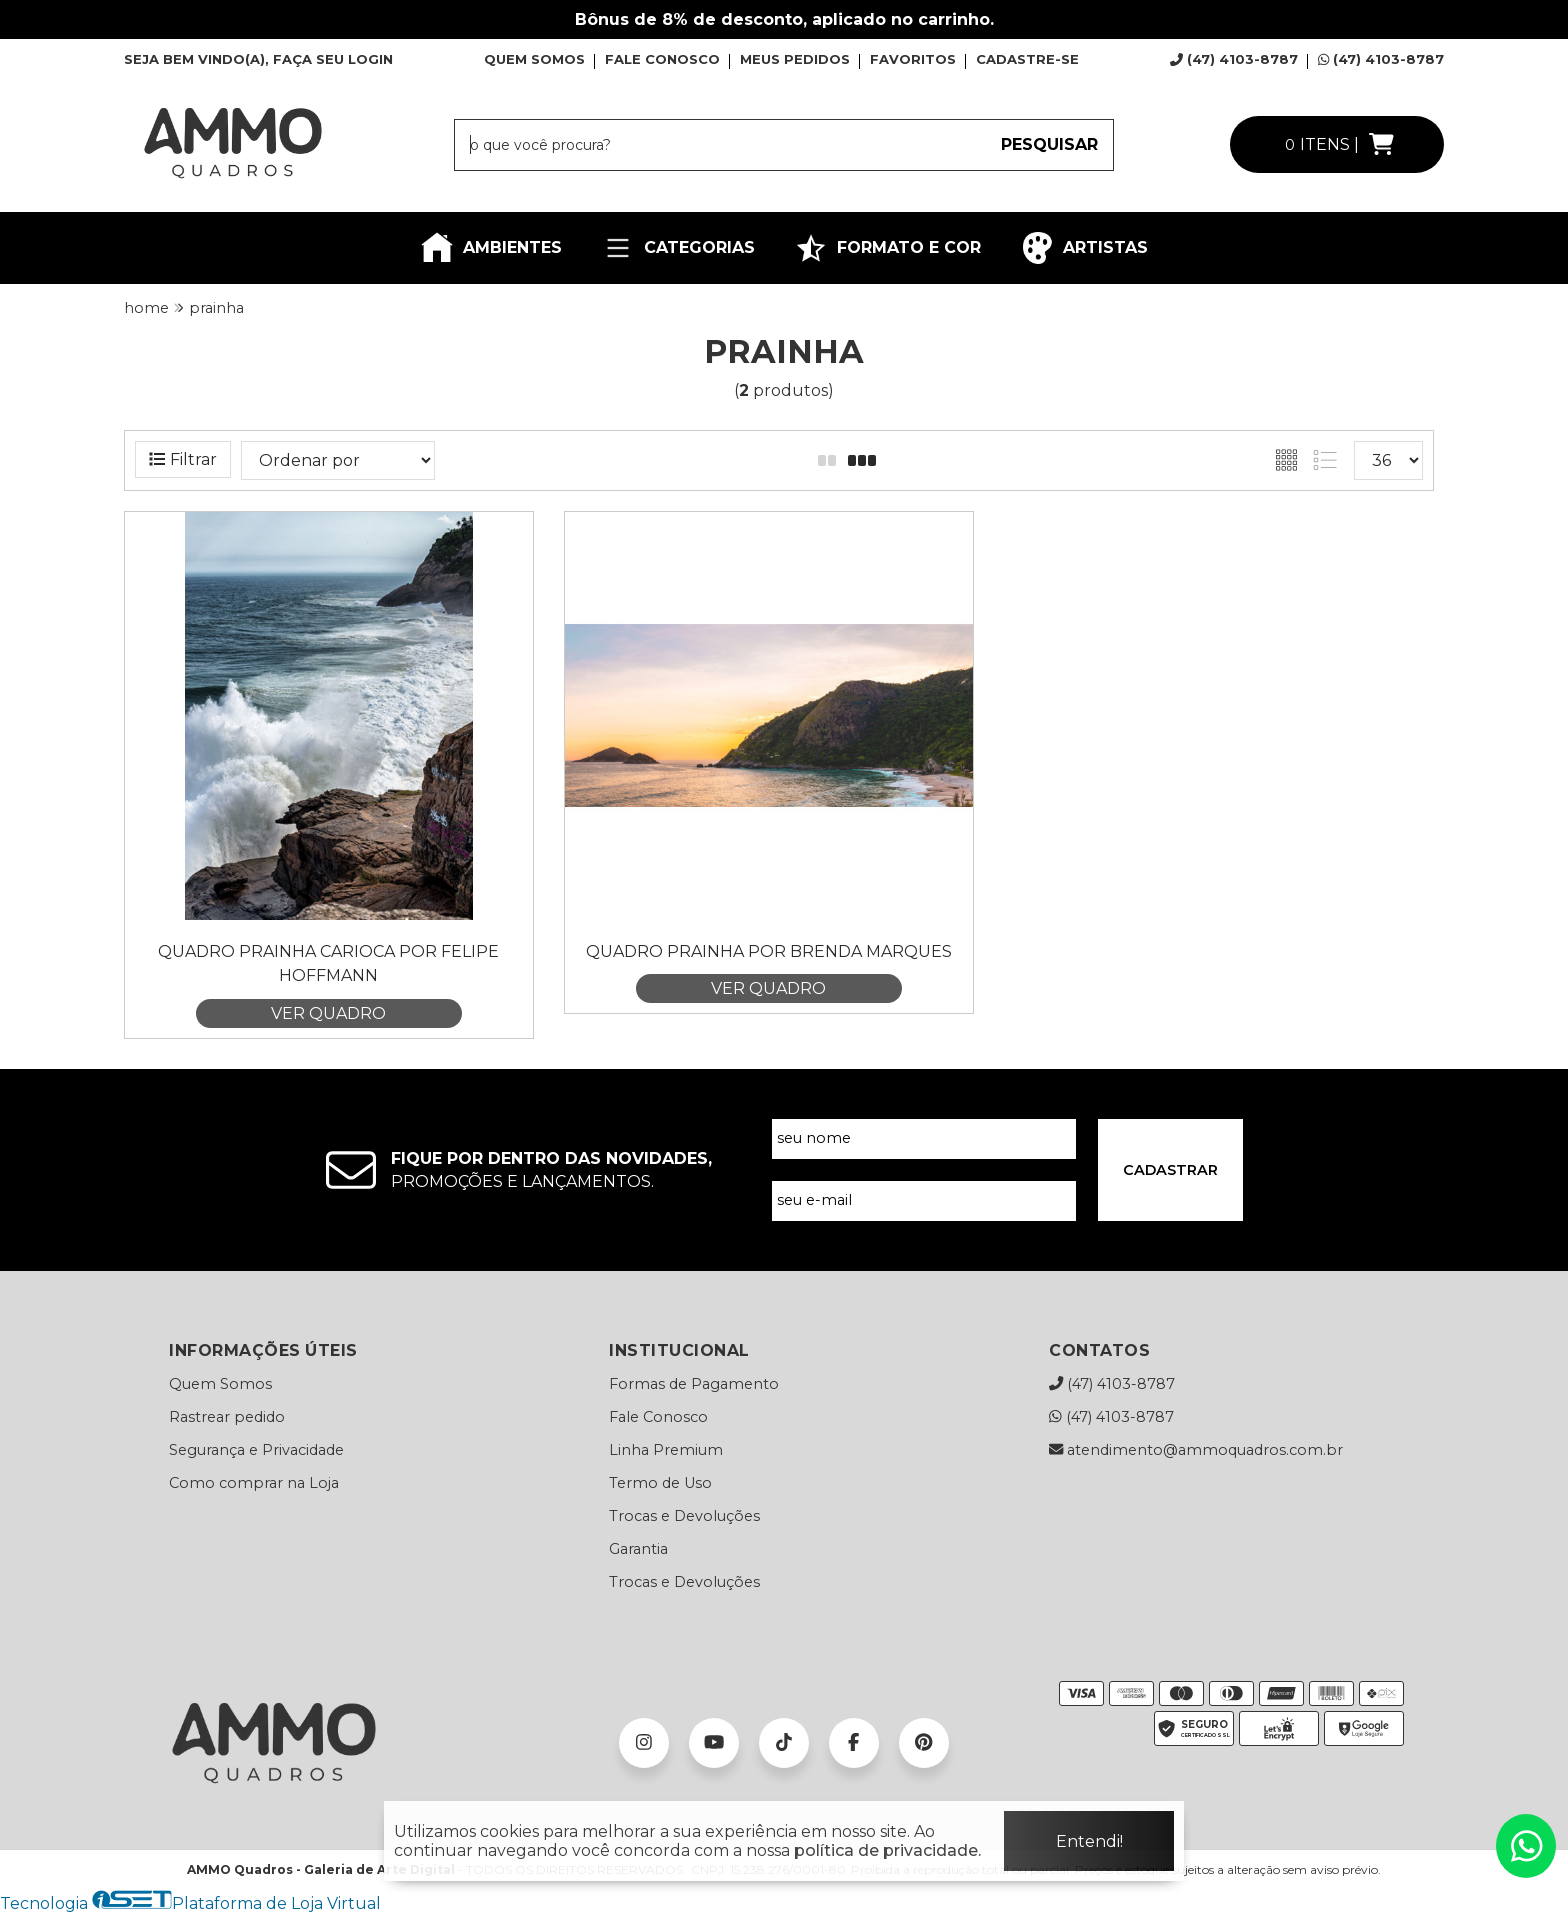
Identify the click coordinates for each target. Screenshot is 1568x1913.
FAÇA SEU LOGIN (333, 59)
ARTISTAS (1084, 248)
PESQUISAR (1049, 144)
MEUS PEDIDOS (795, 59)
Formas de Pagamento (694, 1384)
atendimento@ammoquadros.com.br (1196, 1450)
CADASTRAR (1170, 1170)
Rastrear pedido (227, 1417)
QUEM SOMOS (534, 59)
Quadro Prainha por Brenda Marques (769, 951)
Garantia (638, 1549)
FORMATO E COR (888, 248)
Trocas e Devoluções (684, 1516)
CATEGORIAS (678, 248)
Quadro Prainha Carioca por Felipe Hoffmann (328, 963)
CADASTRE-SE (1027, 59)
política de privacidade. (887, 1850)
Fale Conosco (658, 1417)
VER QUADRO (328, 1013)
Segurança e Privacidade (256, 1450)
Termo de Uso (660, 1483)
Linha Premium (666, 1450)
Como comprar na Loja (254, 1483)
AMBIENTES (491, 248)
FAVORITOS (913, 59)
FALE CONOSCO (662, 59)
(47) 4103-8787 (1234, 59)
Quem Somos (220, 1384)
